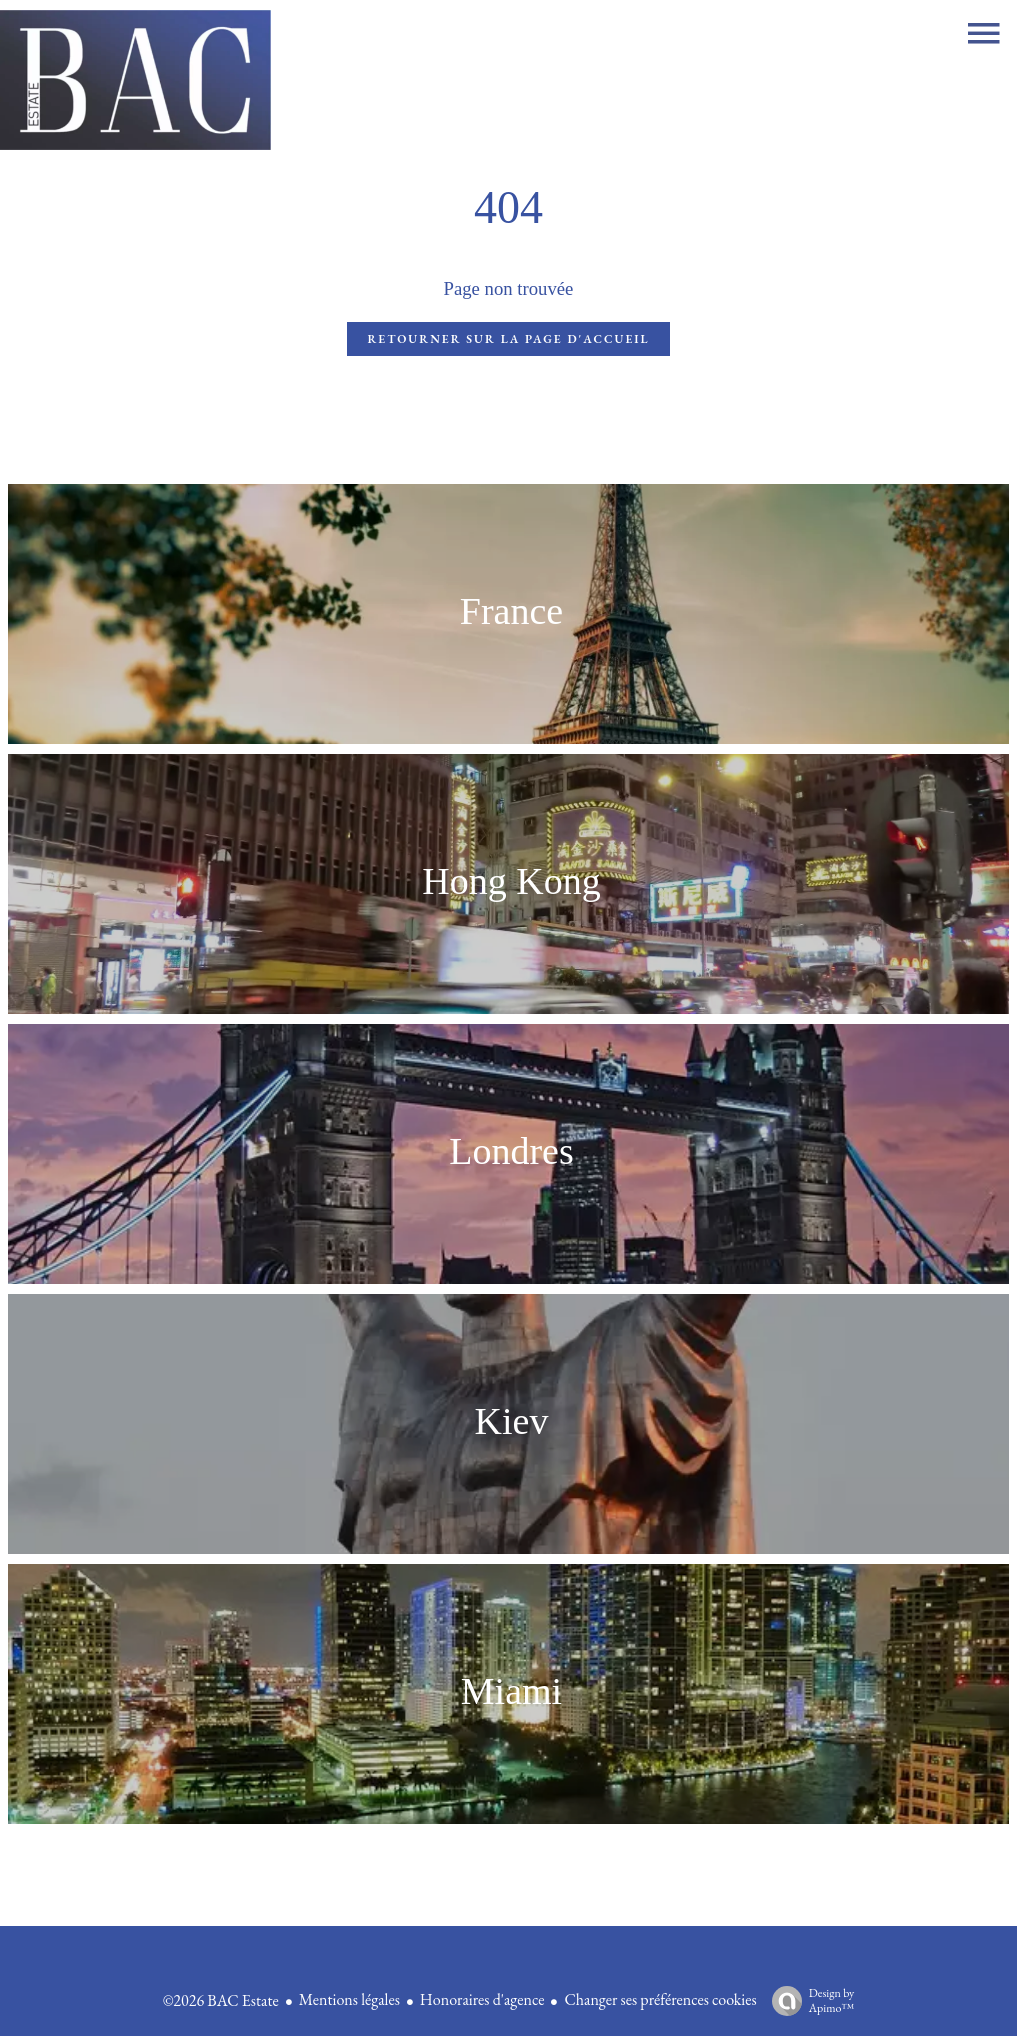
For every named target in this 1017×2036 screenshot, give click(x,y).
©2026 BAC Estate (221, 2000)
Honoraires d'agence (482, 1999)
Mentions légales (349, 1999)
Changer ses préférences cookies (660, 1999)
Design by (808, 2000)
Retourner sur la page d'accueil (508, 339)
